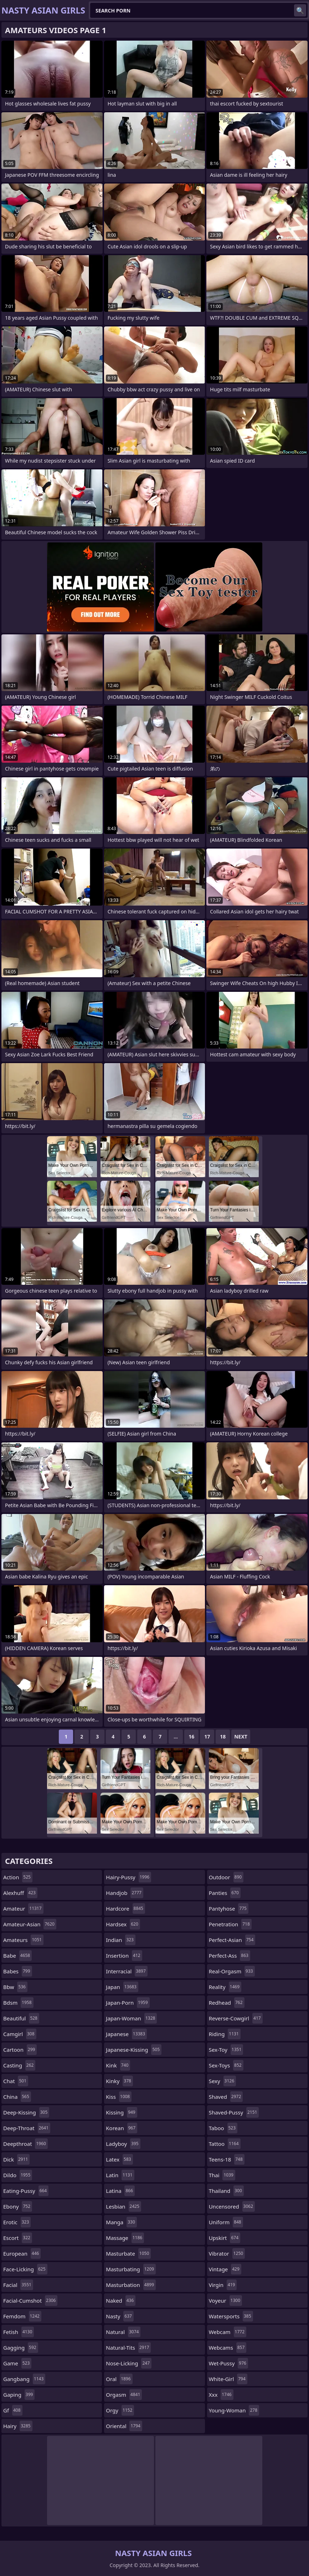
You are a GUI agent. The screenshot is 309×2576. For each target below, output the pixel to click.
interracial (126, 1971)
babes (17, 1971)
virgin (223, 2284)
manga (121, 2222)
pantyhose (228, 1908)
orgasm (124, 2394)
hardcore (125, 1908)
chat (15, 2081)
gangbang (24, 2379)
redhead (226, 2002)
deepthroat (25, 2143)
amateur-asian (29, 1924)
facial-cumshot (30, 2300)
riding (225, 2034)
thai (222, 2175)
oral (119, 2379)
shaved (226, 2096)
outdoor (226, 1877)
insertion (124, 1955)
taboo (223, 2128)
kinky (119, 2081)
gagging (20, 2347)
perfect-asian (232, 1939)
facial (18, 2284)
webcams (228, 2347)
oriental (124, 2426)
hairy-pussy (128, 1877)
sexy (222, 2081)
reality (225, 1987)
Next (240, 1736)
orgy (120, 2410)
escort (17, 2237)
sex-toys (226, 2065)
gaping (19, 2394)
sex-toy (226, 2049)
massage (125, 2237)
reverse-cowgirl (236, 2018)
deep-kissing (26, 2112)
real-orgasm (232, 1971)
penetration (230, 1924)
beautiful (21, 2018)
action (17, 1877)
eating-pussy (25, 2190)
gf (12, 2410)
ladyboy (123, 2143)
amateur (23, 1908)
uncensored (232, 2206)
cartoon (20, 2049)
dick (16, 2159)
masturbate (128, 2253)
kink (118, 2065)
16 (191, 1736)
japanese (126, 2034)
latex (119, 2159)
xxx (221, 2394)
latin (120, 2175)
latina (120, 2190)
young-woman (234, 2410)
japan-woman (131, 2018)
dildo (17, 2175)
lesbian (123, 2206)
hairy (17, 2426)
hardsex (123, 1924)
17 (207, 1736)
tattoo (225, 2143)
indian (120, 1939)
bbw (15, 1987)
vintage (225, 2269)
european (22, 2253)
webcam (227, 2332)
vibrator (227, 2253)
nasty (120, 2316)
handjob (124, 1892)
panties (225, 1892)
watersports (231, 2316)
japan (122, 1987)
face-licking (25, 2269)
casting (19, 2065)
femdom (22, 2316)
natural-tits (128, 2347)
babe (17, 1955)
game (17, 2363)
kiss (119, 2096)
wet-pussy (228, 2363)
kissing (121, 2112)
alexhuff (20, 1892)
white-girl (228, 2379)
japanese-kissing (133, 2049)
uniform (226, 2222)
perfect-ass (229, 1955)
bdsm (18, 2002)
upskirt (224, 2237)
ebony (17, 2206)
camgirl (19, 2034)
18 (223, 1736)
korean (121, 2128)
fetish (18, 2332)
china (17, 2096)
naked (120, 2300)
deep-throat (26, 2128)
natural (123, 2332)
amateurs (23, 1939)
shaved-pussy (234, 2112)
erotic (17, 2222)
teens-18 (226, 2159)
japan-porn (127, 2002)
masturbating (131, 2269)
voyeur (225, 2300)
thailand (226, 2190)
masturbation (131, 2284)
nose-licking (128, 2363)
